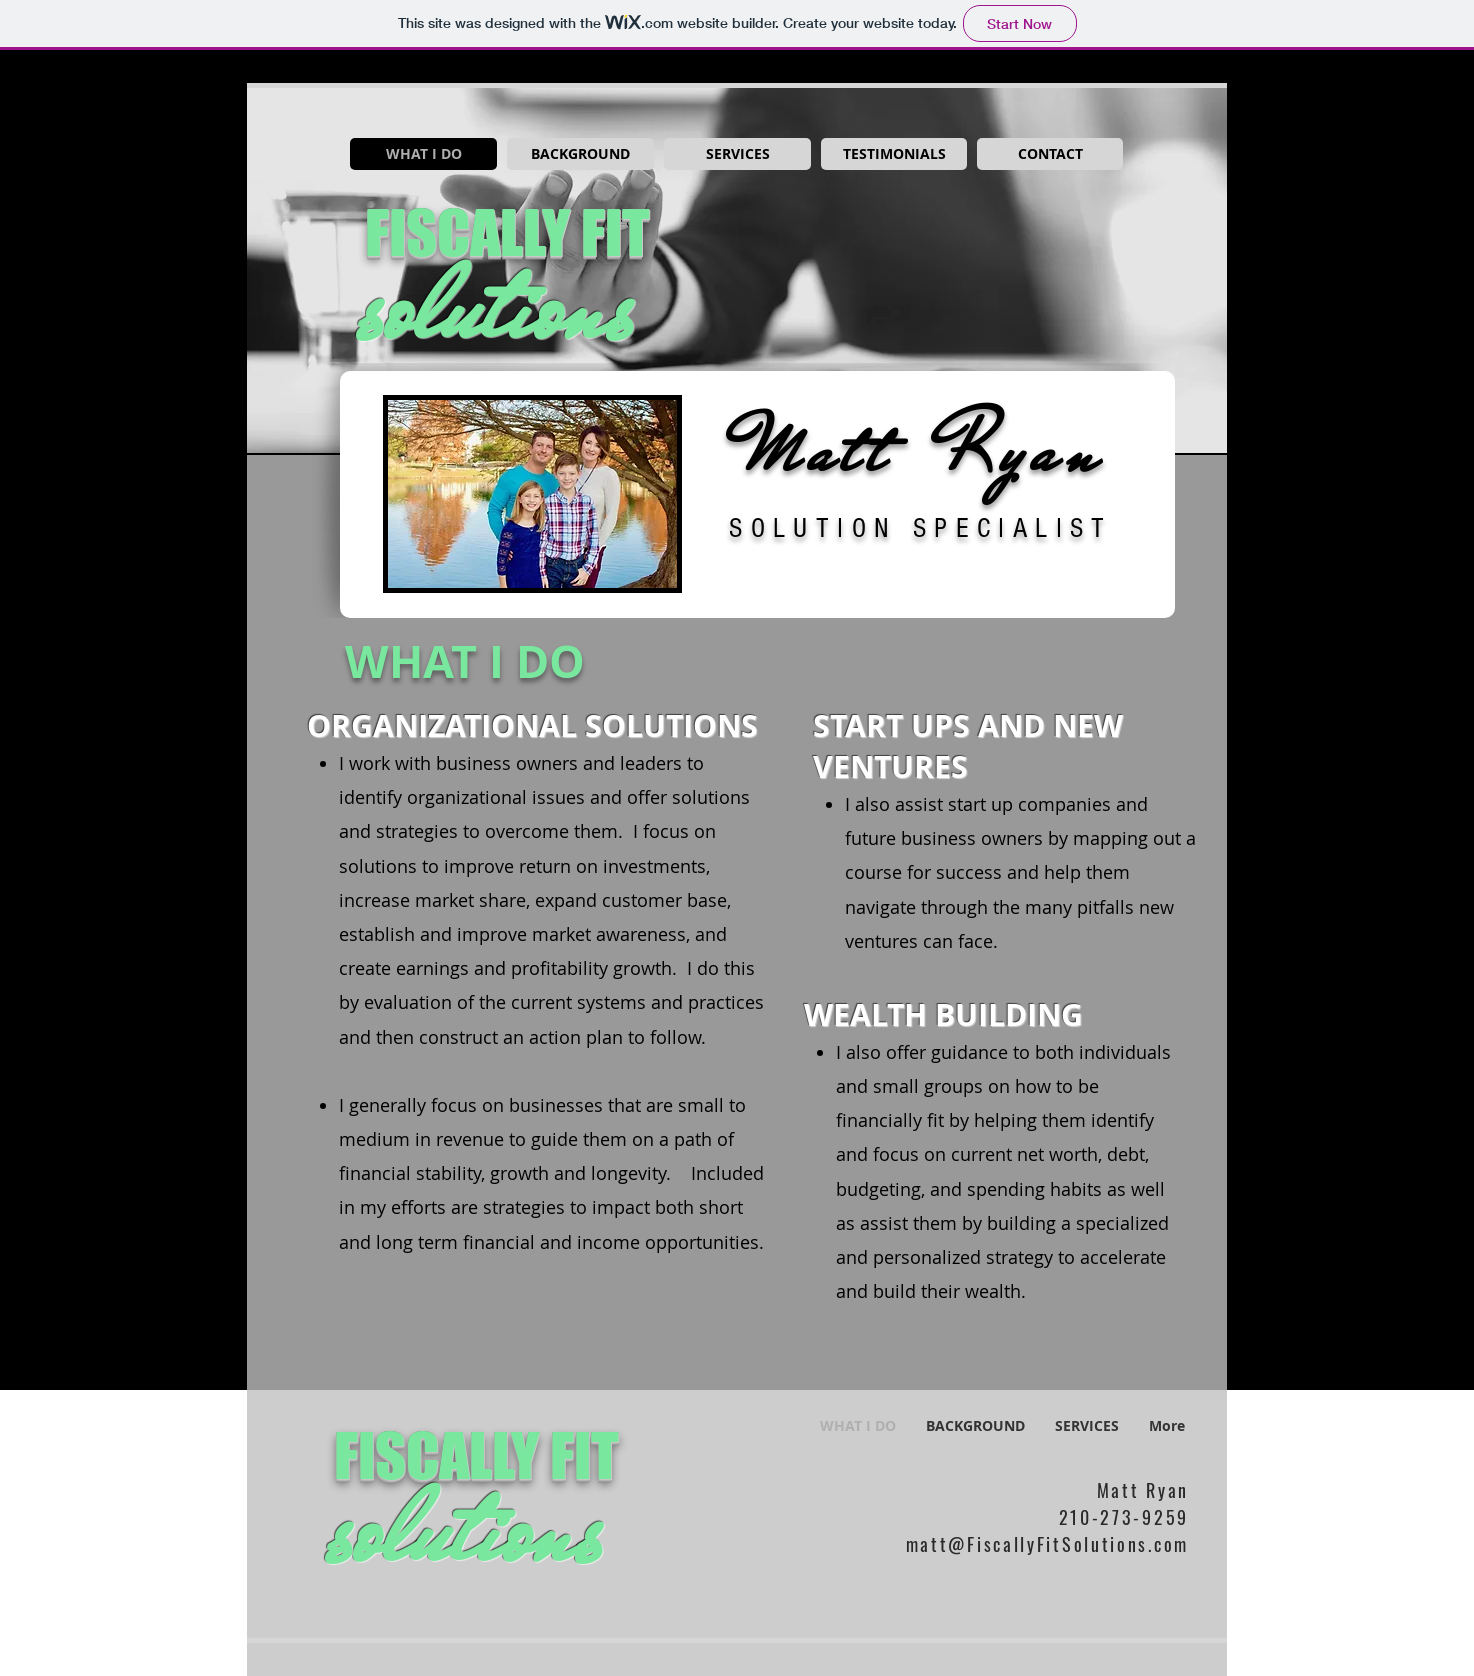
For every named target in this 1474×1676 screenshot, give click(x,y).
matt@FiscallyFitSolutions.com (1047, 1544)
